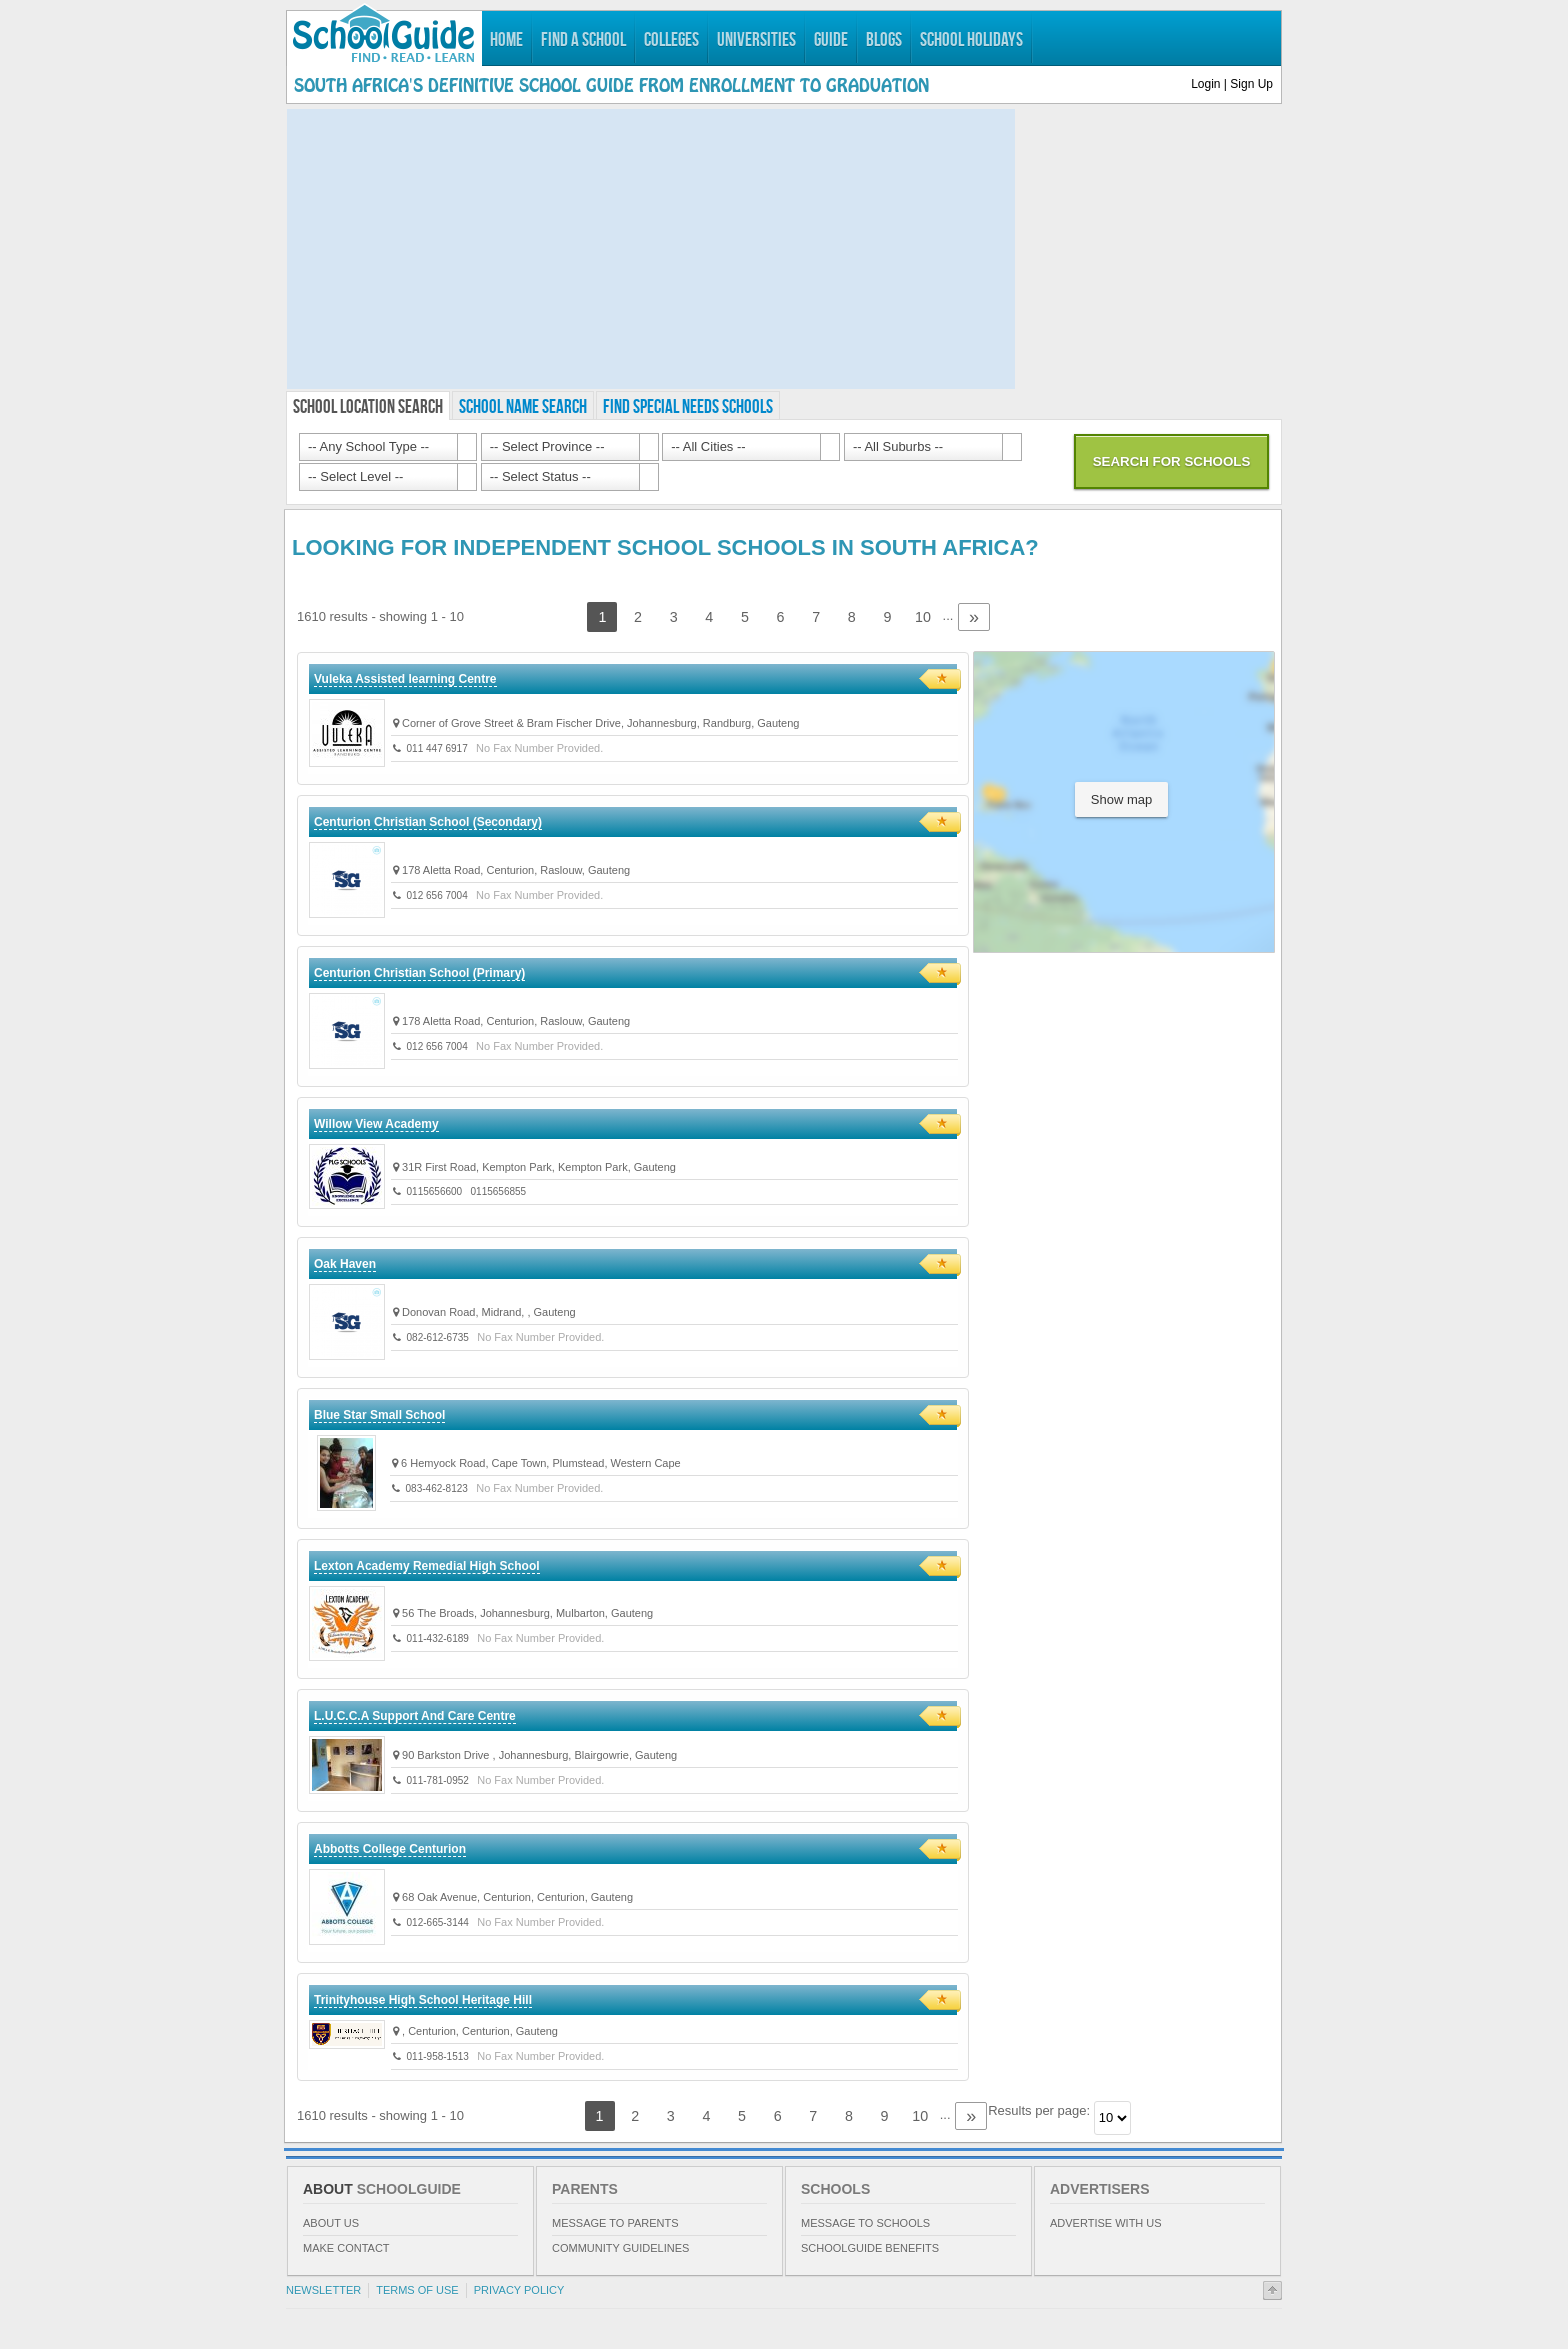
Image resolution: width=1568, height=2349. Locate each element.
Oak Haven (345, 1264)
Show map (1121, 799)
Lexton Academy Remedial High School (427, 1566)
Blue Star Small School (379, 1415)
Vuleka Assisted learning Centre (405, 679)
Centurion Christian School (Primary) (419, 973)
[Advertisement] (651, 249)
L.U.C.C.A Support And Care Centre (415, 1716)
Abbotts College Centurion (390, 1849)
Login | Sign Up (1232, 84)
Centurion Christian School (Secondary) (428, 822)
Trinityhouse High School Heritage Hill (423, 2000)
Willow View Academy (376, 1124)
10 (923, 617)
